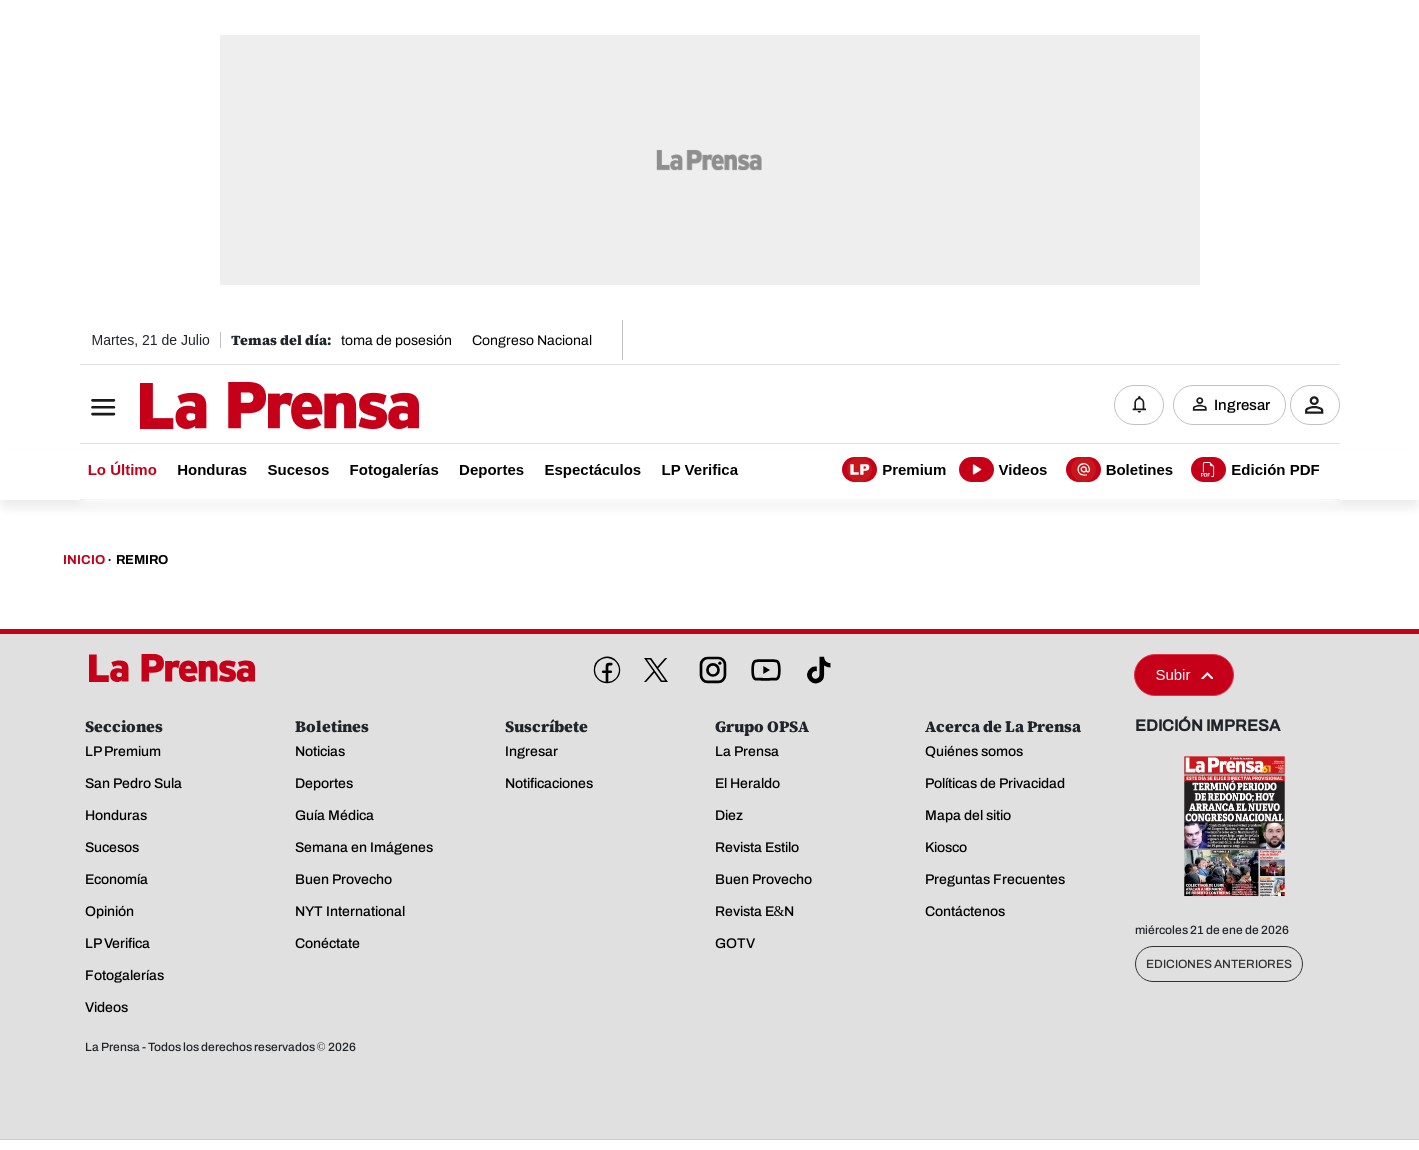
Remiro (142, 560)
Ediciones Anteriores (1219, 964)
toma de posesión (396, 340)
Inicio (84, 560)
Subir (1184, 674)
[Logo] (230, 407)
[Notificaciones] (1139, 405)
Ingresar (1242, 405)
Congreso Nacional (532, 340)
